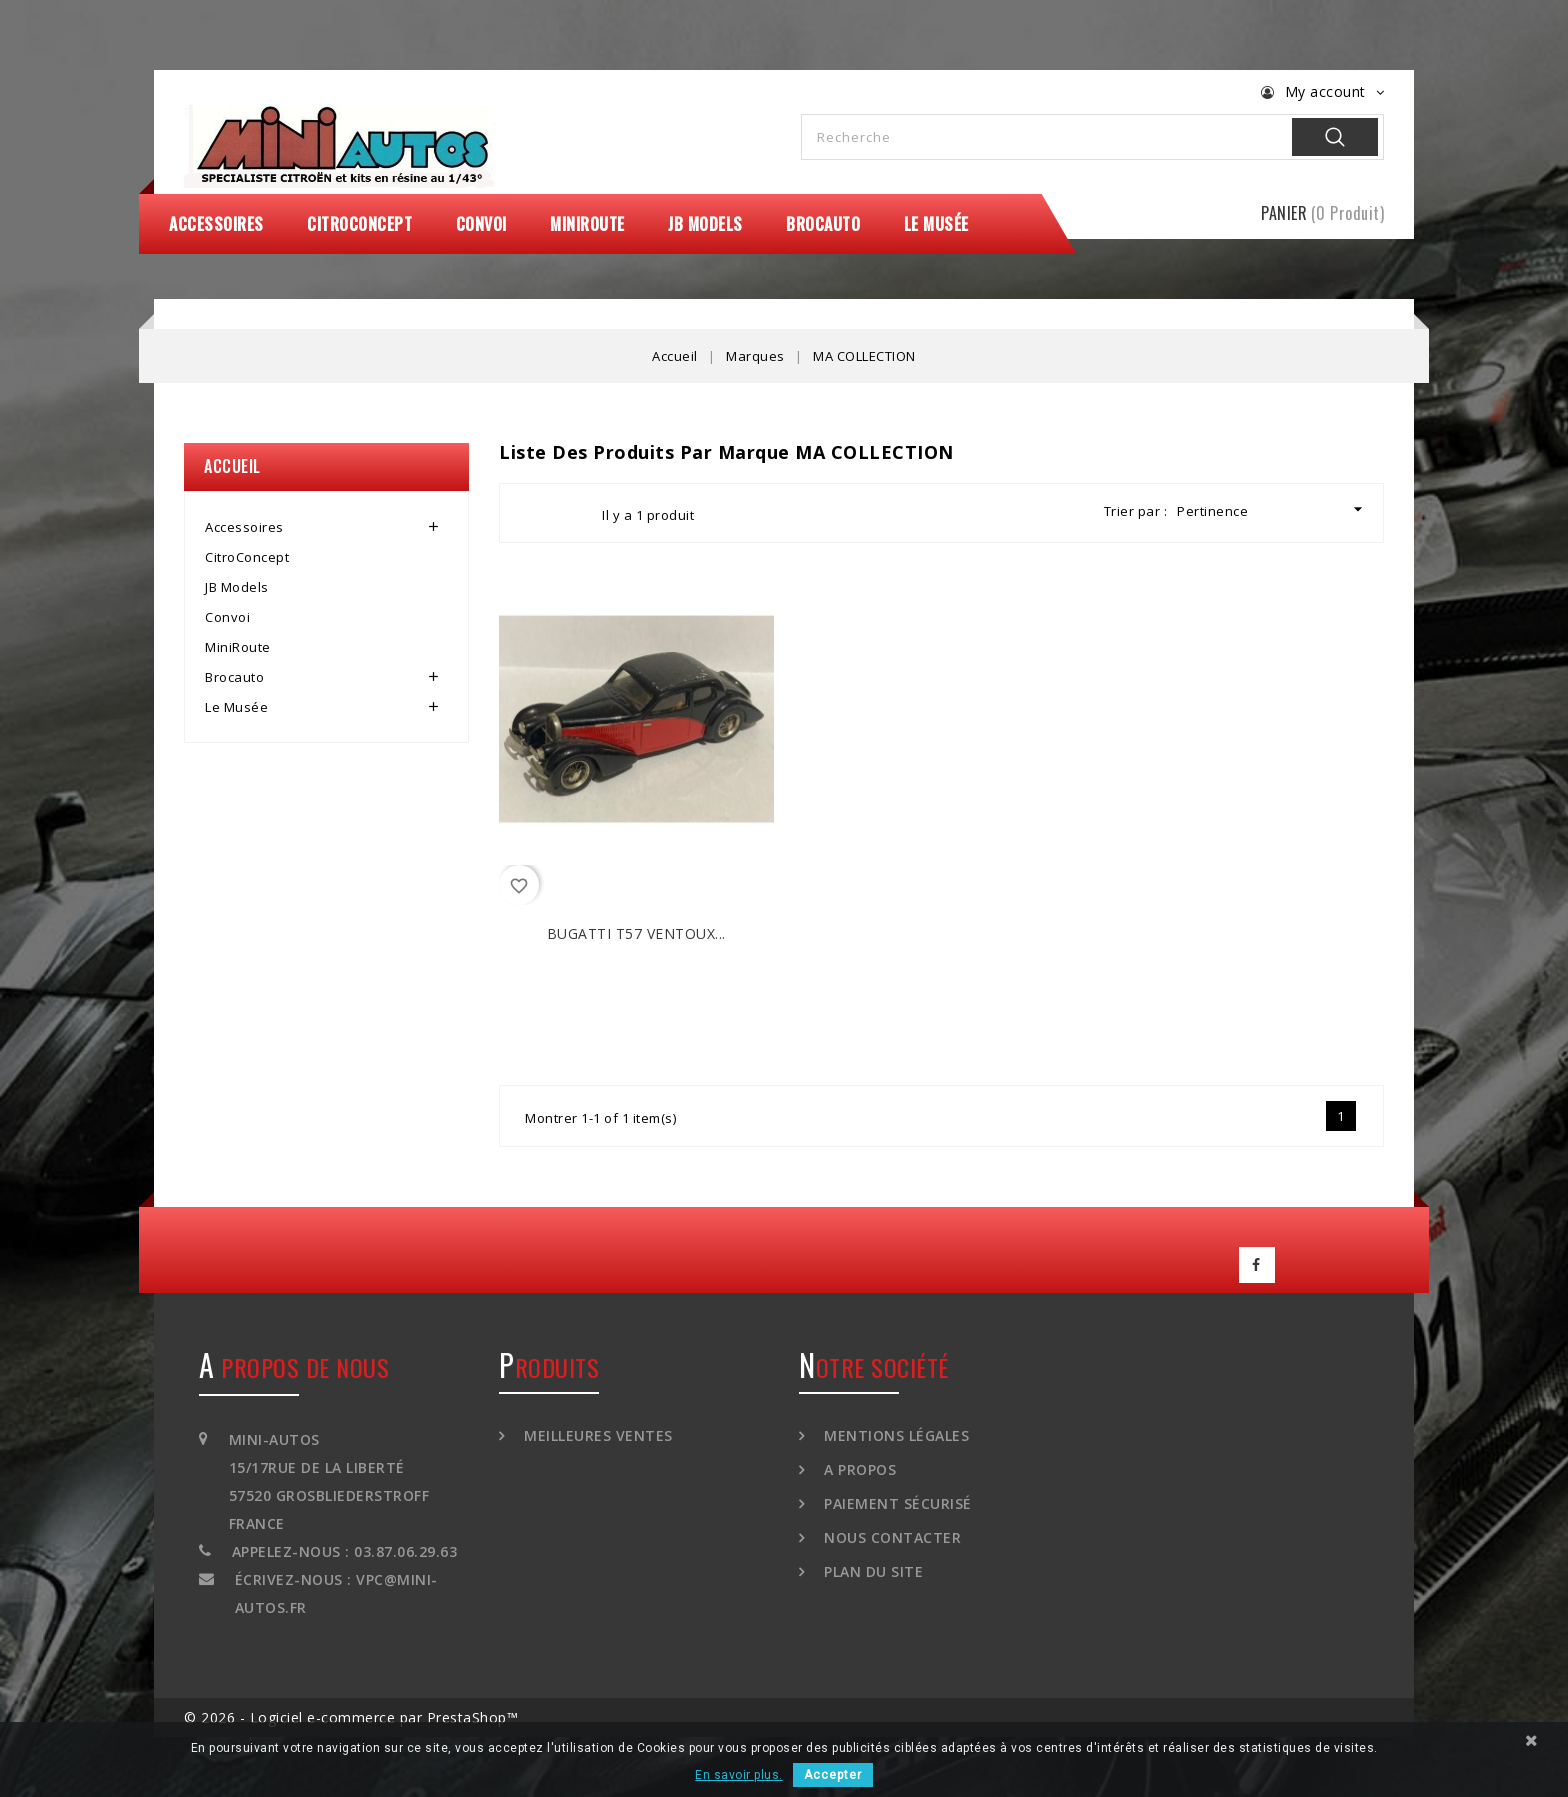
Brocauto (823, 224)
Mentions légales (895, 1435)
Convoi (481, 224)
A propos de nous (294, 1367)
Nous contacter (891, 1537)
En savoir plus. (739, 1775)
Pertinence (1272, 509)
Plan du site (872, 1571)
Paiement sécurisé (896, 1503)
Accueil (232, 466)
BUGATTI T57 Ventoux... (636, 933)
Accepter (833, 1775)
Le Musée (936, 224)
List (569, 513)
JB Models (705, 224)
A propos (858, 1469)
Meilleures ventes (596, 1435)
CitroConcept (359, 224)
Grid (533, 513)
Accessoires (216, 224)
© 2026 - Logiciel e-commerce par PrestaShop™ (351, 1717)
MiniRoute (587, 224)
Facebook (1257, 1265)
